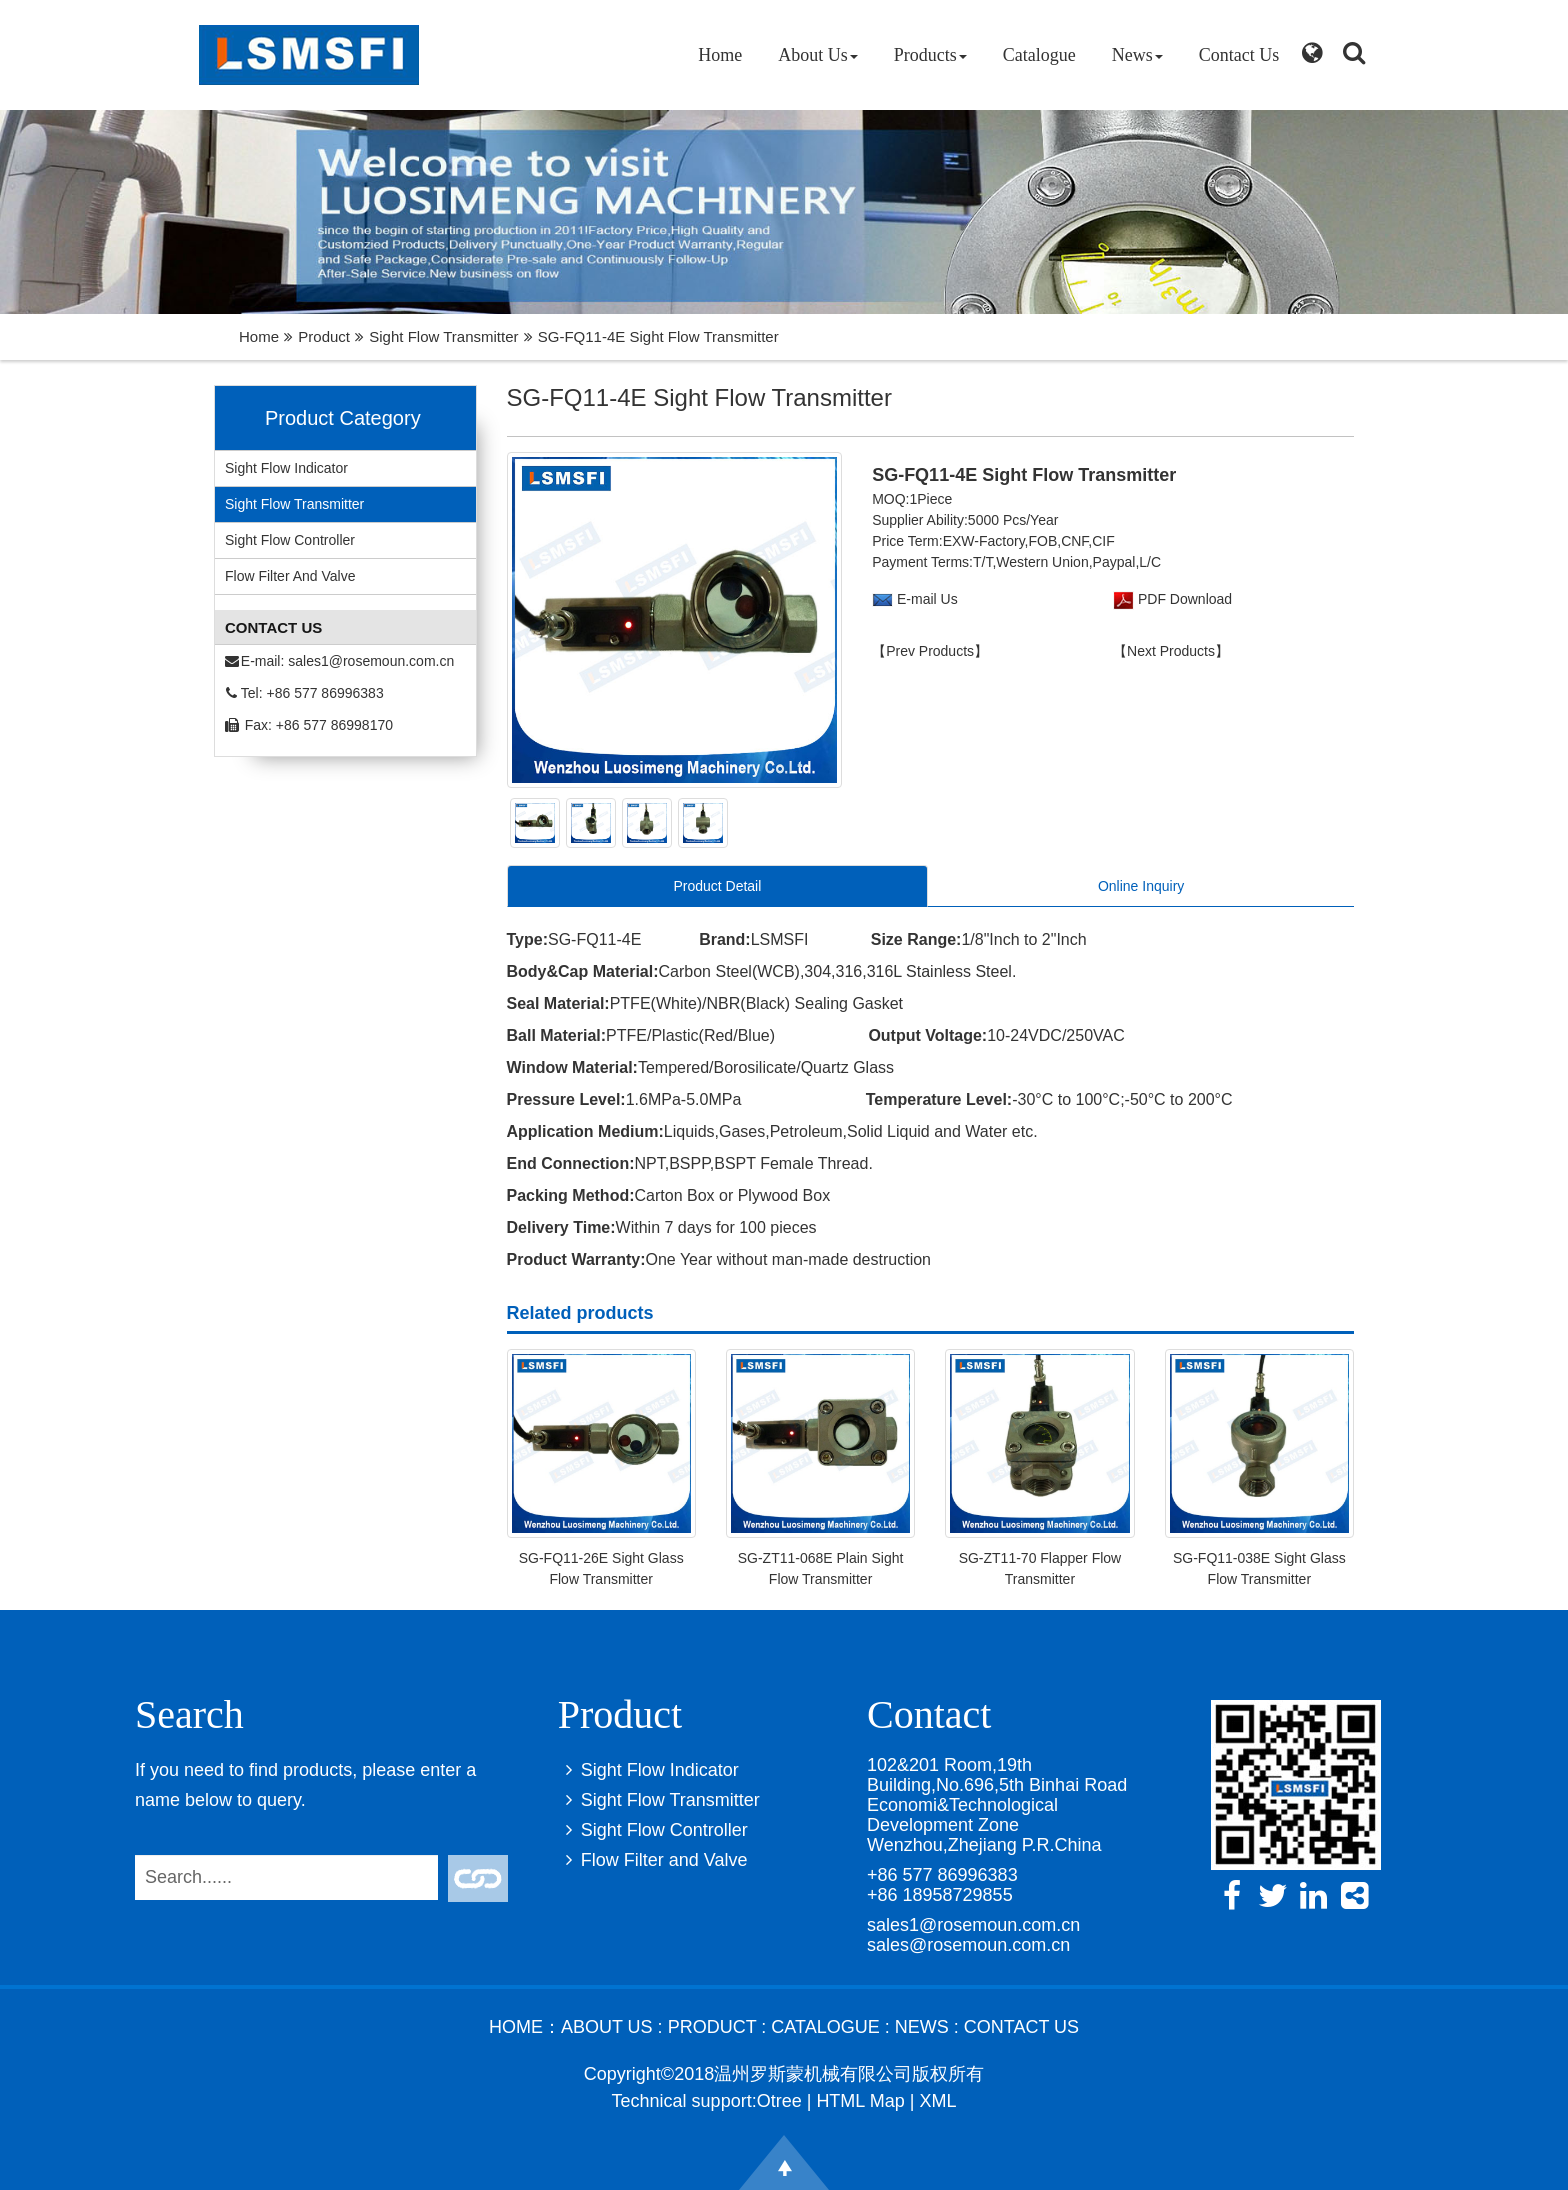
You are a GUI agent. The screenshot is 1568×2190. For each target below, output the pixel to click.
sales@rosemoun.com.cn (968, 1945)
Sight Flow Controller (290, 540)
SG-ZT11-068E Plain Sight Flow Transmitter (821, 1568)
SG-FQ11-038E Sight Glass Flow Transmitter (1259, 1568)
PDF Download (1183, 599)
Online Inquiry (1141, 886)
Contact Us (1239, 55)
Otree (779, 2101)
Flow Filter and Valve (290, 576)
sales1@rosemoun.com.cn (371, 661)
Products (930, 55)
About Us (818, 55)
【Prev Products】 (930, 651)
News (1137, 55)
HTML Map (860, 2101)
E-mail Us (927, 599)
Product (324, 336)
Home (720, 55)
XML (937, 2101)
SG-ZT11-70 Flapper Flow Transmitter (1040, 1568)
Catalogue (1039, 55)
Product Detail (717, 886)
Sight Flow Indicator (286, 468)
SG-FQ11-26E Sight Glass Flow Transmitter (601, 1568)
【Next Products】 (1171, 651)
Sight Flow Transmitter (443, 336)
